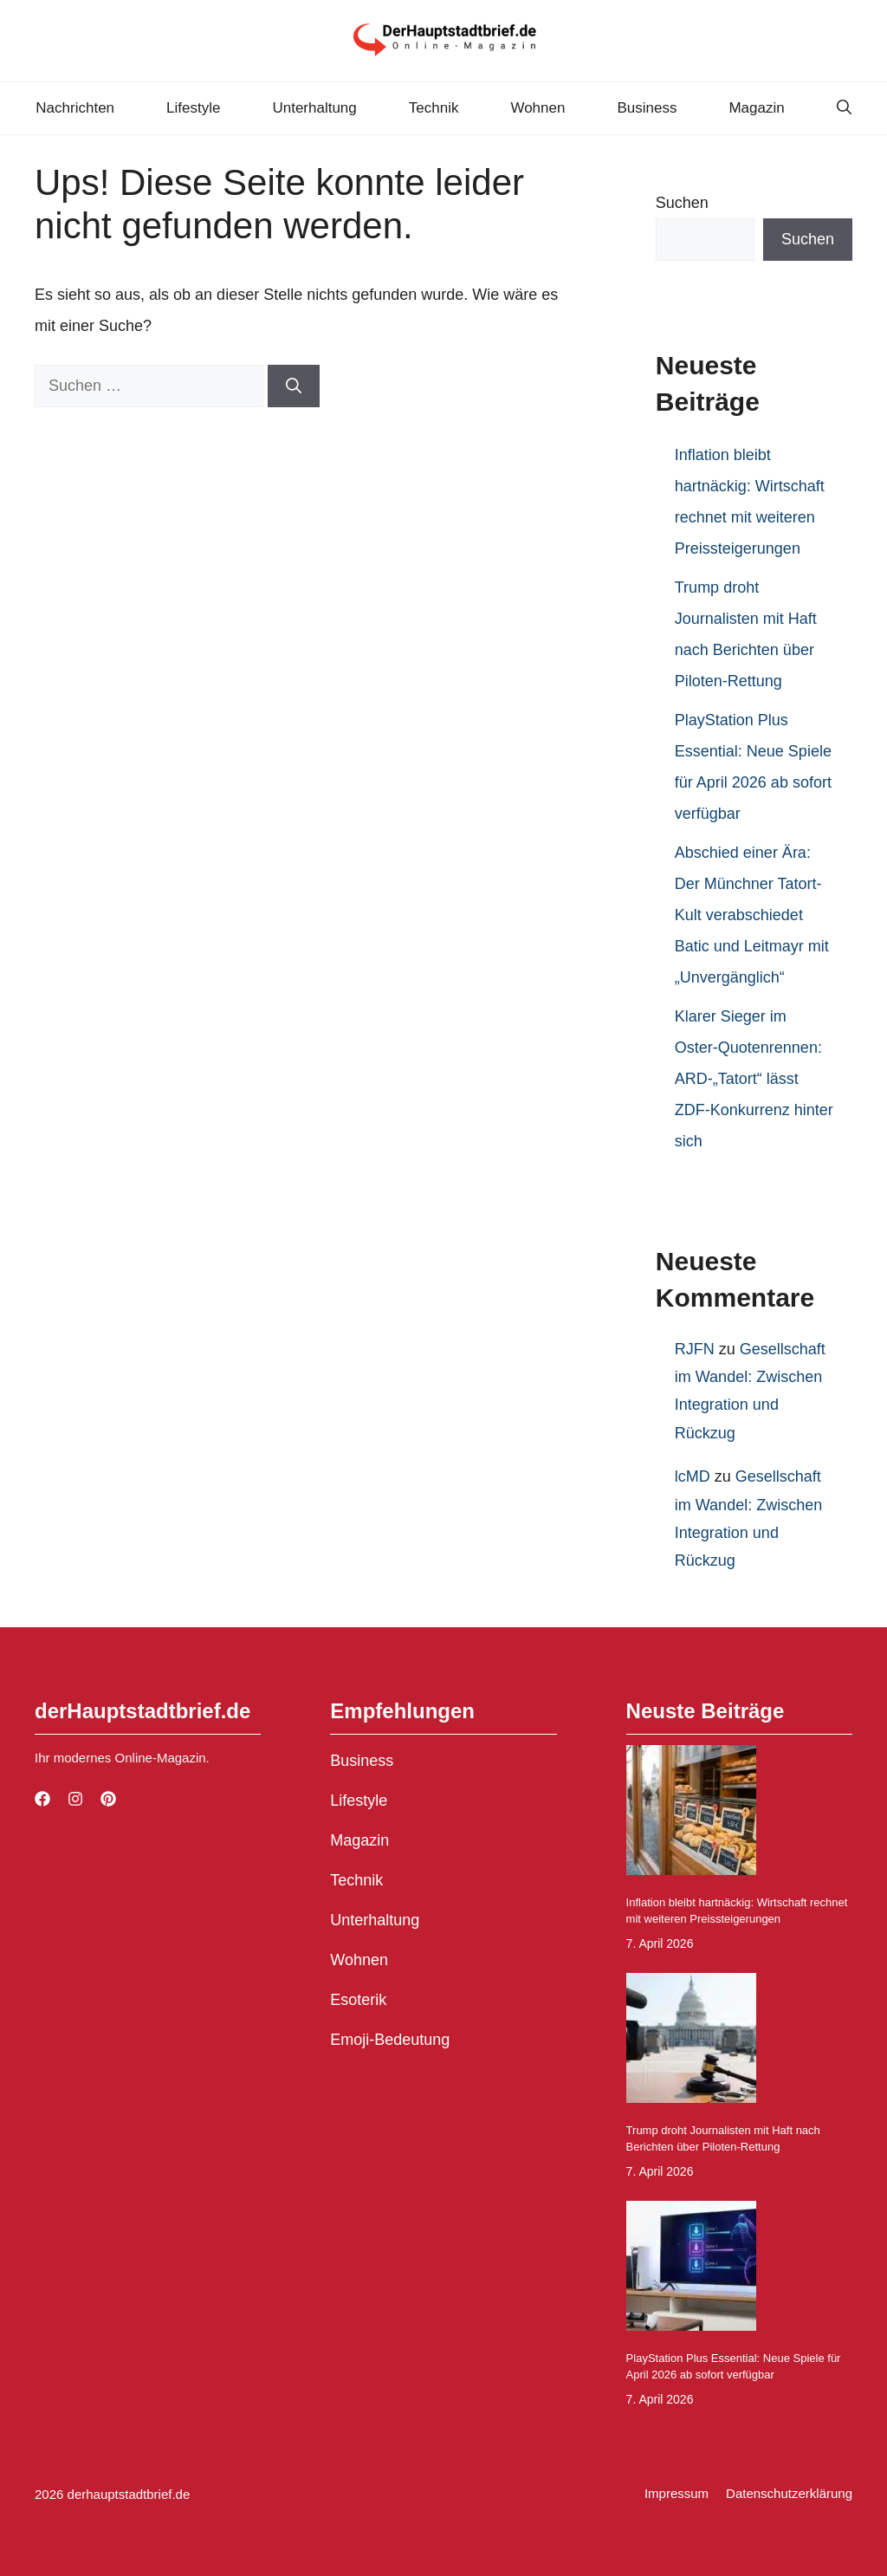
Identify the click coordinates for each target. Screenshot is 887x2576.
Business (647, 108)
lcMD (692, 1476)
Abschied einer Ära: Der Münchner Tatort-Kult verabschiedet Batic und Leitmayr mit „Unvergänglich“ (752, 915)
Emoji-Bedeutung (390, 2039)
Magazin (756, 108)
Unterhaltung (314, 108)
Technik (434, 108)
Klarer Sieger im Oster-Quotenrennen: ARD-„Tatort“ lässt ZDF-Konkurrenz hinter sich (754, 1079)
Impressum (676, 2493)
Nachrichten (75, 108)
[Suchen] (294, 386)
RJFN (695, 1349)
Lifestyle (193, 108)
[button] (844, 108)
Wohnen (537, 108)
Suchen (682, 202)
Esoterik (358, 1999)
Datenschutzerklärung (789, 2493)
